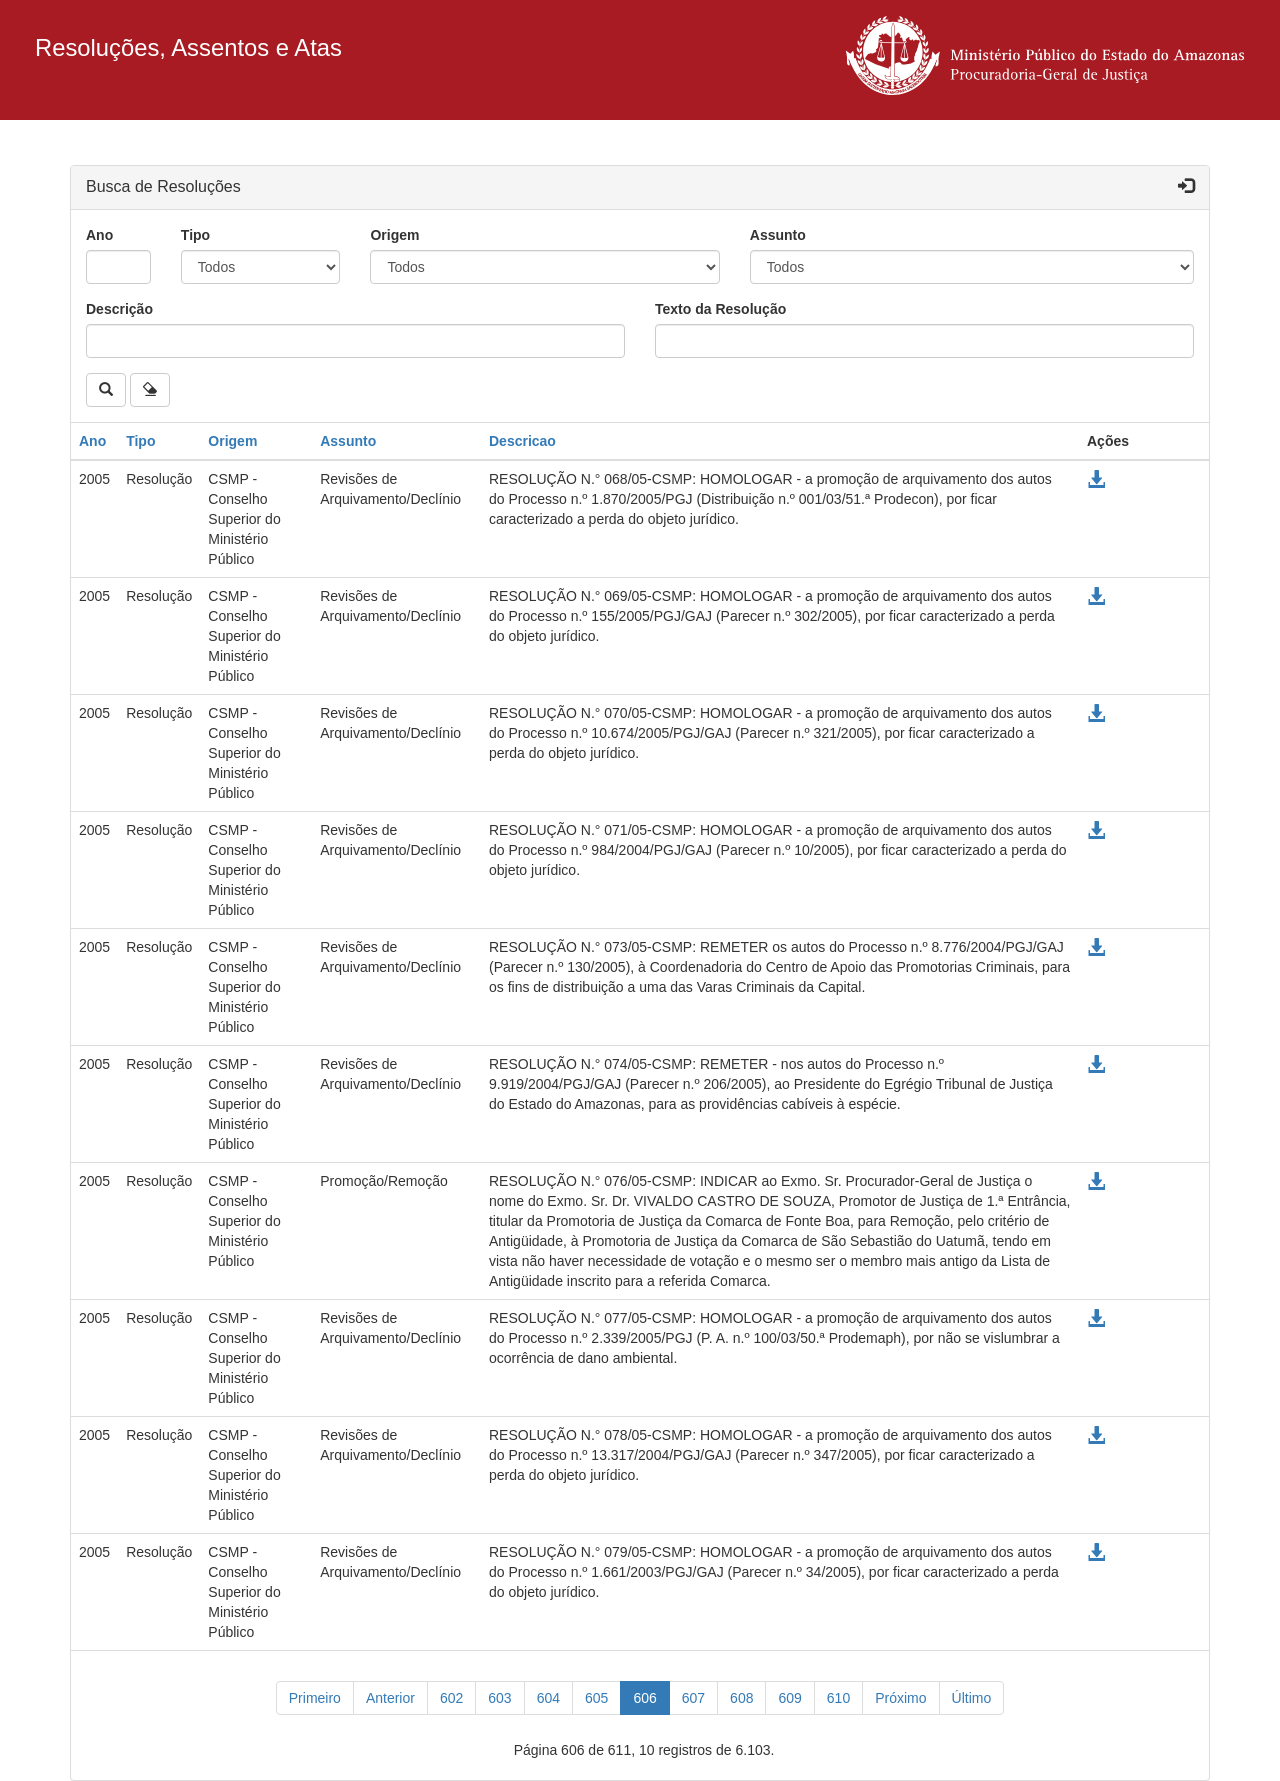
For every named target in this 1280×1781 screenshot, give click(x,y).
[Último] (972, 1698)
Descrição (119, 309)
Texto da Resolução (720, 309)
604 (548, 1698)
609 (789, 1698)
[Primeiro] (315, 1698)
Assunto (778, 235)
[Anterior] (390, 1698)
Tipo (195, 235)
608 (741, 1698)
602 (451, 1698)
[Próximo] (900, 1698)
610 (838, 1698)
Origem (394, 235)
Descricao (522, 441)
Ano (99, 235)
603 (499, 1698)
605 (596, 1698)
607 (693, 1698)
